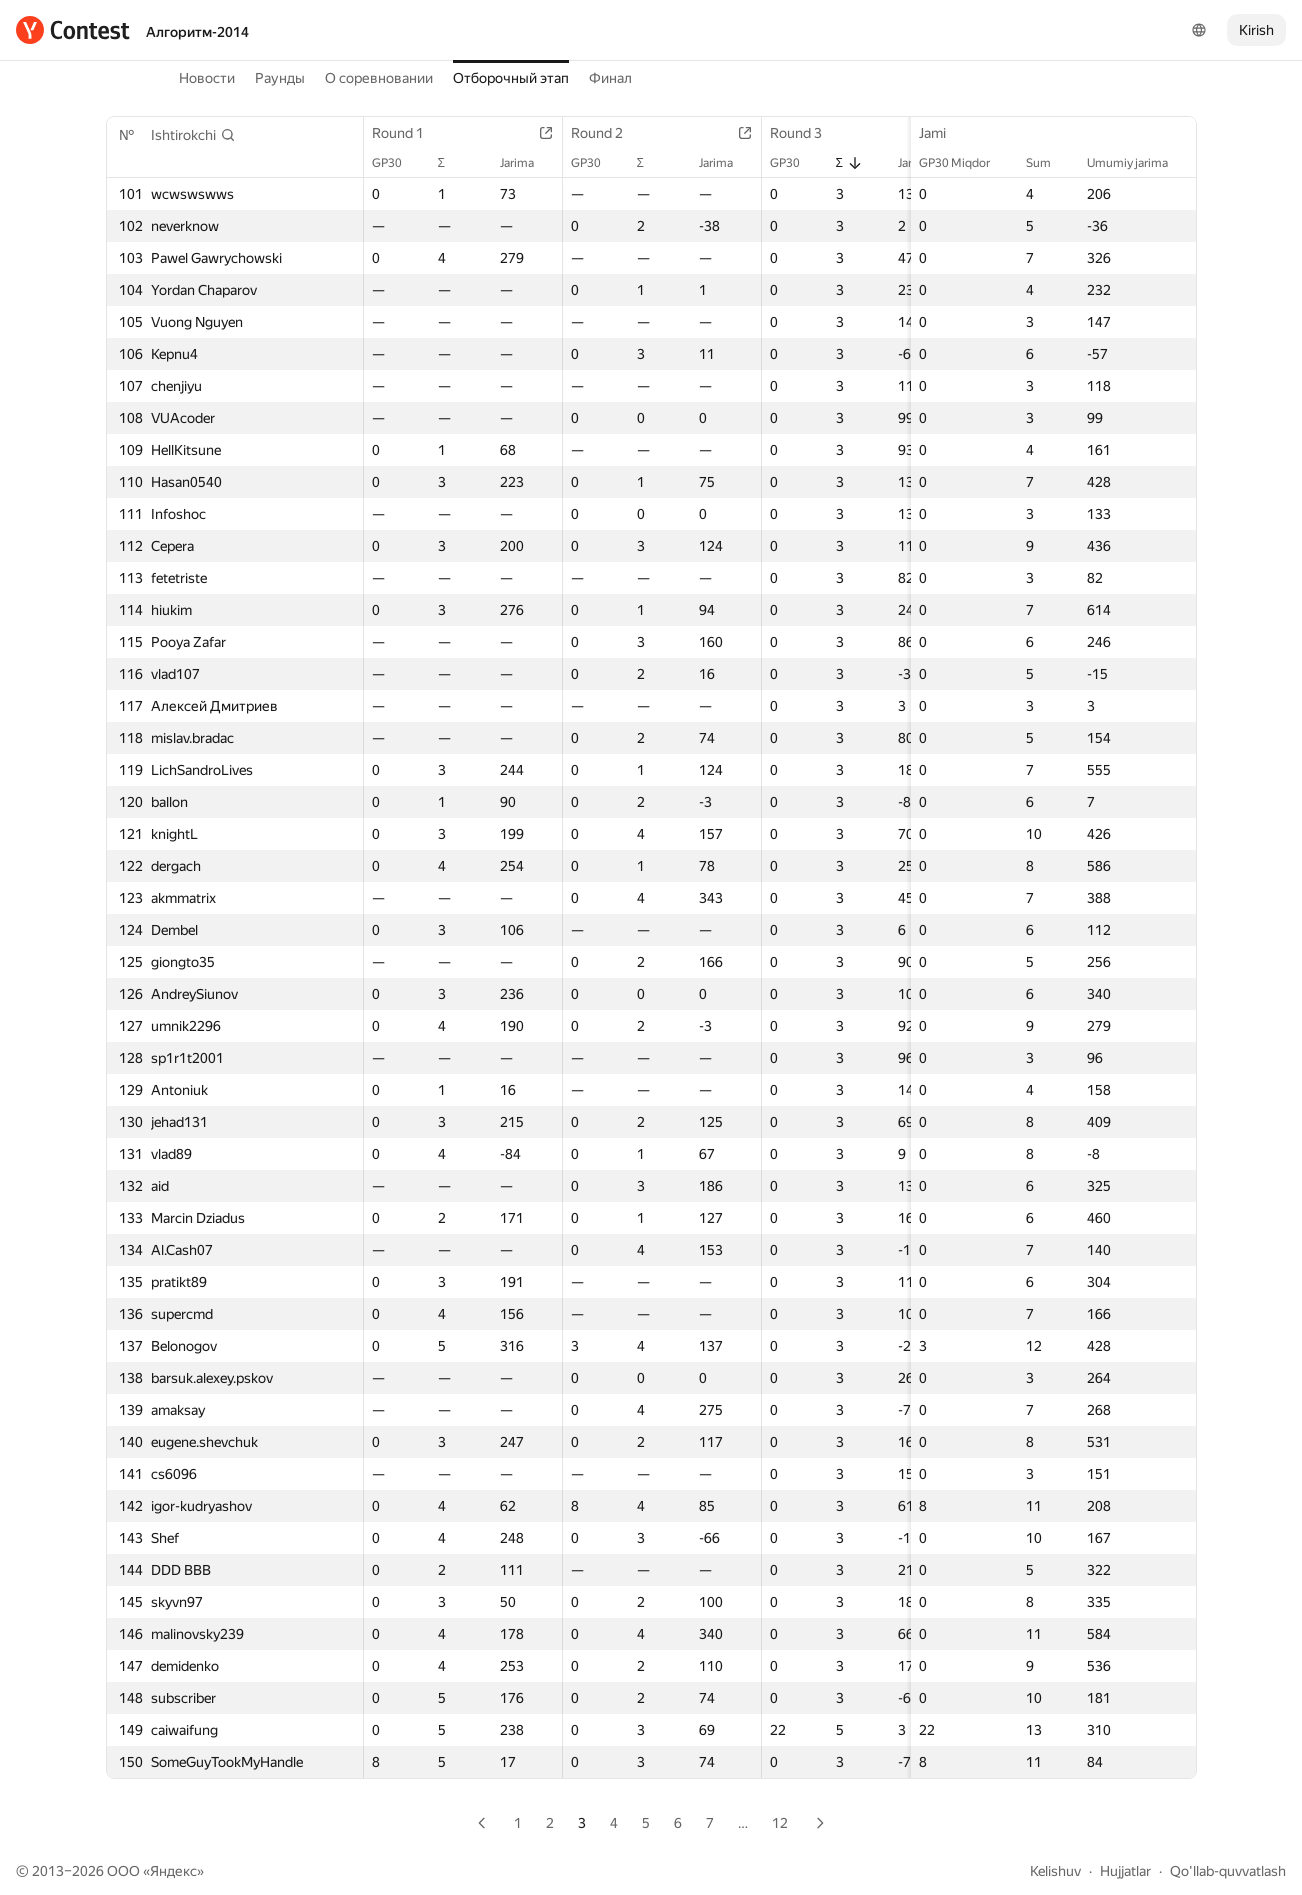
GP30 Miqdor (964, 163)
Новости (207, 78)
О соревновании (379, 78)
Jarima (527, 163)
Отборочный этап (511, 78)
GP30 (397, 163)
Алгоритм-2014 (197, 32)
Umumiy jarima (1137, 163)
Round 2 (607, 133)
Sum (1048, 163)
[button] (193, 135)
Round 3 (806, 133)
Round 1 (408, 133)
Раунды (280, 78)
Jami (942, 133)
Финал (610, 78)
